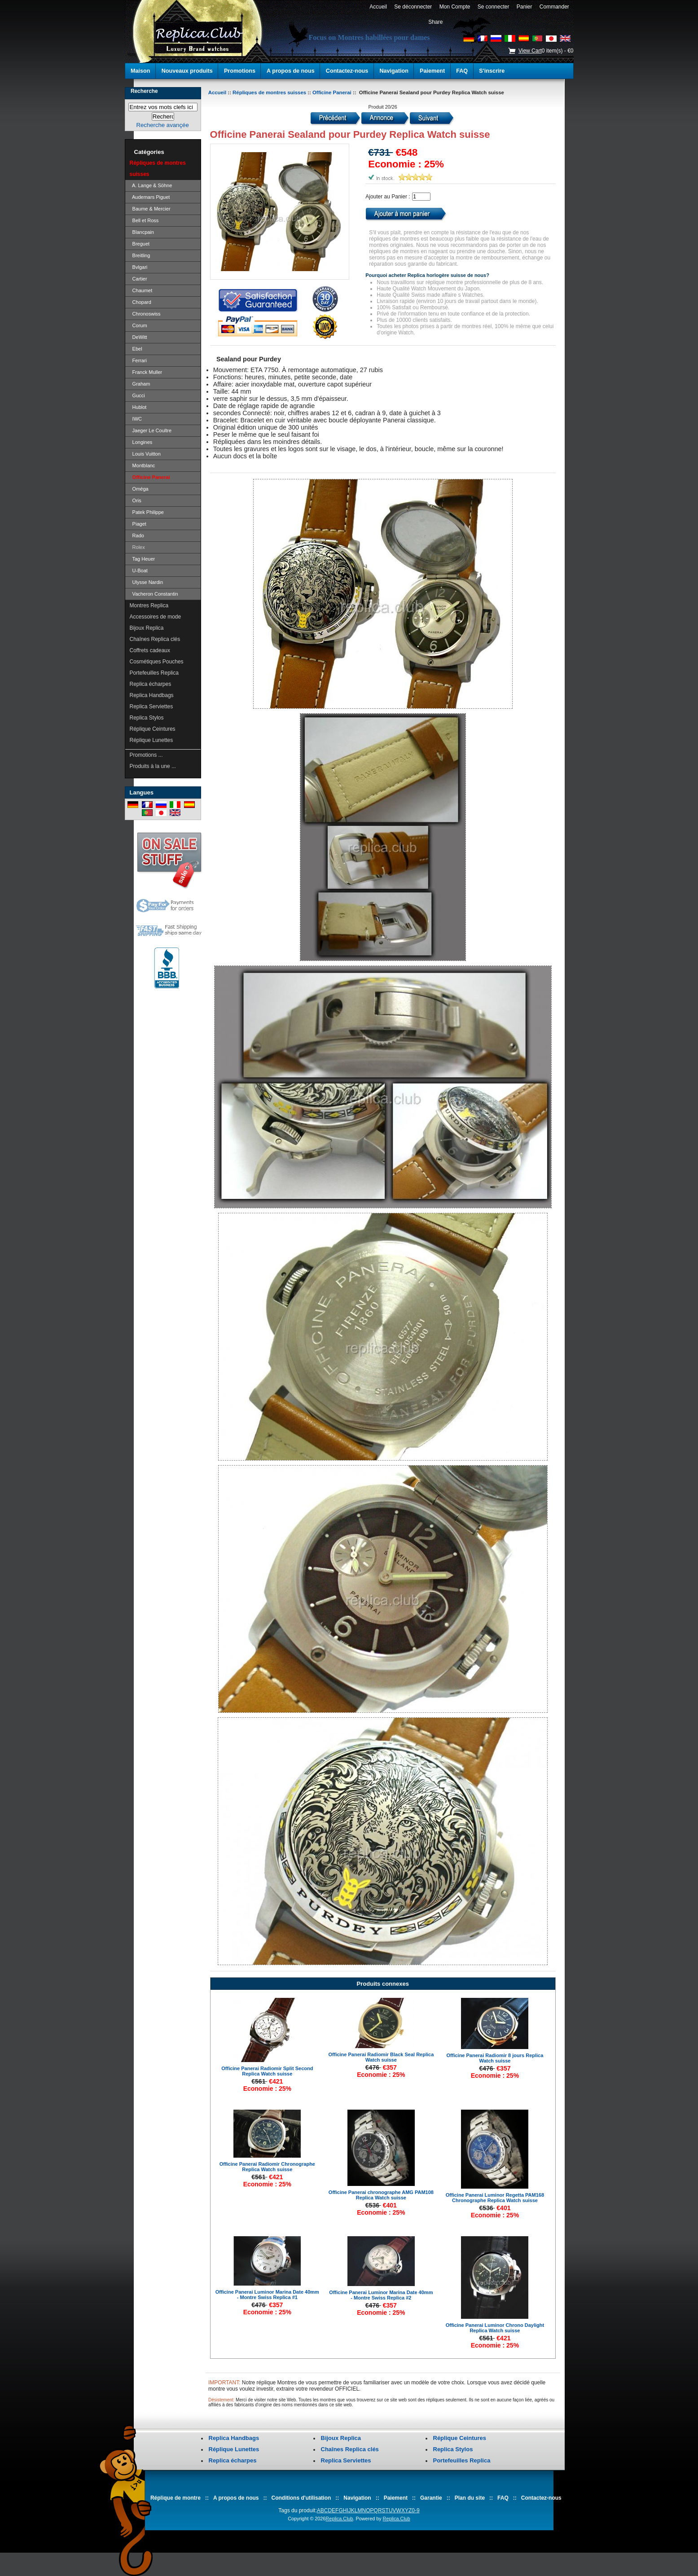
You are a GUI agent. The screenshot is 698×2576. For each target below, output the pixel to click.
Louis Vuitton (145, 453)
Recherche (144, 91)
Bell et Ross (144, 220)
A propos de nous (291, 71)
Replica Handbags (152, 695)
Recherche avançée (162, 125)
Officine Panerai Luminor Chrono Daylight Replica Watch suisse (495, 2327)
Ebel (136, 348)
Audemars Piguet (150, 197)
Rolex (137, 547)
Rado (137, 535)
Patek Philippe (147, 512)
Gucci (137, 395)
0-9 (415, 2510)
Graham (140, 383)
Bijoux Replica (147, 628)
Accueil (378, 7)
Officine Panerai (331, 92)
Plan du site (470, 2498)
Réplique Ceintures (153, 729)
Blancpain (142, 232)
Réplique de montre (175, 2498)
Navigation (394, 71)
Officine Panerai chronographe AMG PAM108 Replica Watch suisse (381, 2195)
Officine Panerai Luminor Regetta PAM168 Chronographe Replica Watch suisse (495, 2197)
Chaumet (141, 290)
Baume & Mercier (150, 208)
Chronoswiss (145, 313)
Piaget (138, 524)
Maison (140, 71)
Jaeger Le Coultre (151, 430)
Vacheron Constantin (154, 594)
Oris (135, 500)
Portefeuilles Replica (154, 673)
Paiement (432, 71)
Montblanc (142, 465)
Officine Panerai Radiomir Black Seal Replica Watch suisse (381, 2057)
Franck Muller (146, 372)
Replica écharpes (150, 684)
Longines (141, 442)
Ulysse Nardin (146, 582)
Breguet (140, 243)
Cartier (138, 278)
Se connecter (493, 7)
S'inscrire (492, 71)
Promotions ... (146, 755)
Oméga (139, 489)
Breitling (140, 255)
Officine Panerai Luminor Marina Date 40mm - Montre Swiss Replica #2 (381, 2295)
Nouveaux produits (187, 71)
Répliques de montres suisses (269, 92)
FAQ (462, 71)
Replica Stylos (147, 718)
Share (435, 22)
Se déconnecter (413, 7)
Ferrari (138, 360)
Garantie (431, 2498)
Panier (524, 7)
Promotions (239, 71)
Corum (138, 325)
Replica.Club (339, 2518)
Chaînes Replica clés (155, 639)
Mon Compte (454, 7)
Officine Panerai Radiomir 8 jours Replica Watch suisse (495, 2058)
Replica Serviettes (151, 706)
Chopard (140, 302)
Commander (554, 7)
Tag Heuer (142, 559)
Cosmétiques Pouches (157, 661)
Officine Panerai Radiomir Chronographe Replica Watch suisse (267, 2166)
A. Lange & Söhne (151, 185)
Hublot (138, 407)
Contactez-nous (347, 71)
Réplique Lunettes (151, 740)
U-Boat (139, 570)
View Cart (530, 51)
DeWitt (138, 337)
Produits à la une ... (153, 766)
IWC (136, 418)
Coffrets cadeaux (150, 650)
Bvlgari (139, 267)
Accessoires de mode (155, 617)
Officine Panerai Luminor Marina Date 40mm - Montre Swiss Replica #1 (267, 2294)
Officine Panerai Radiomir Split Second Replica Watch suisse (267, 2071)
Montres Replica (149, 605)
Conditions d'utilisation (301, 2498)
